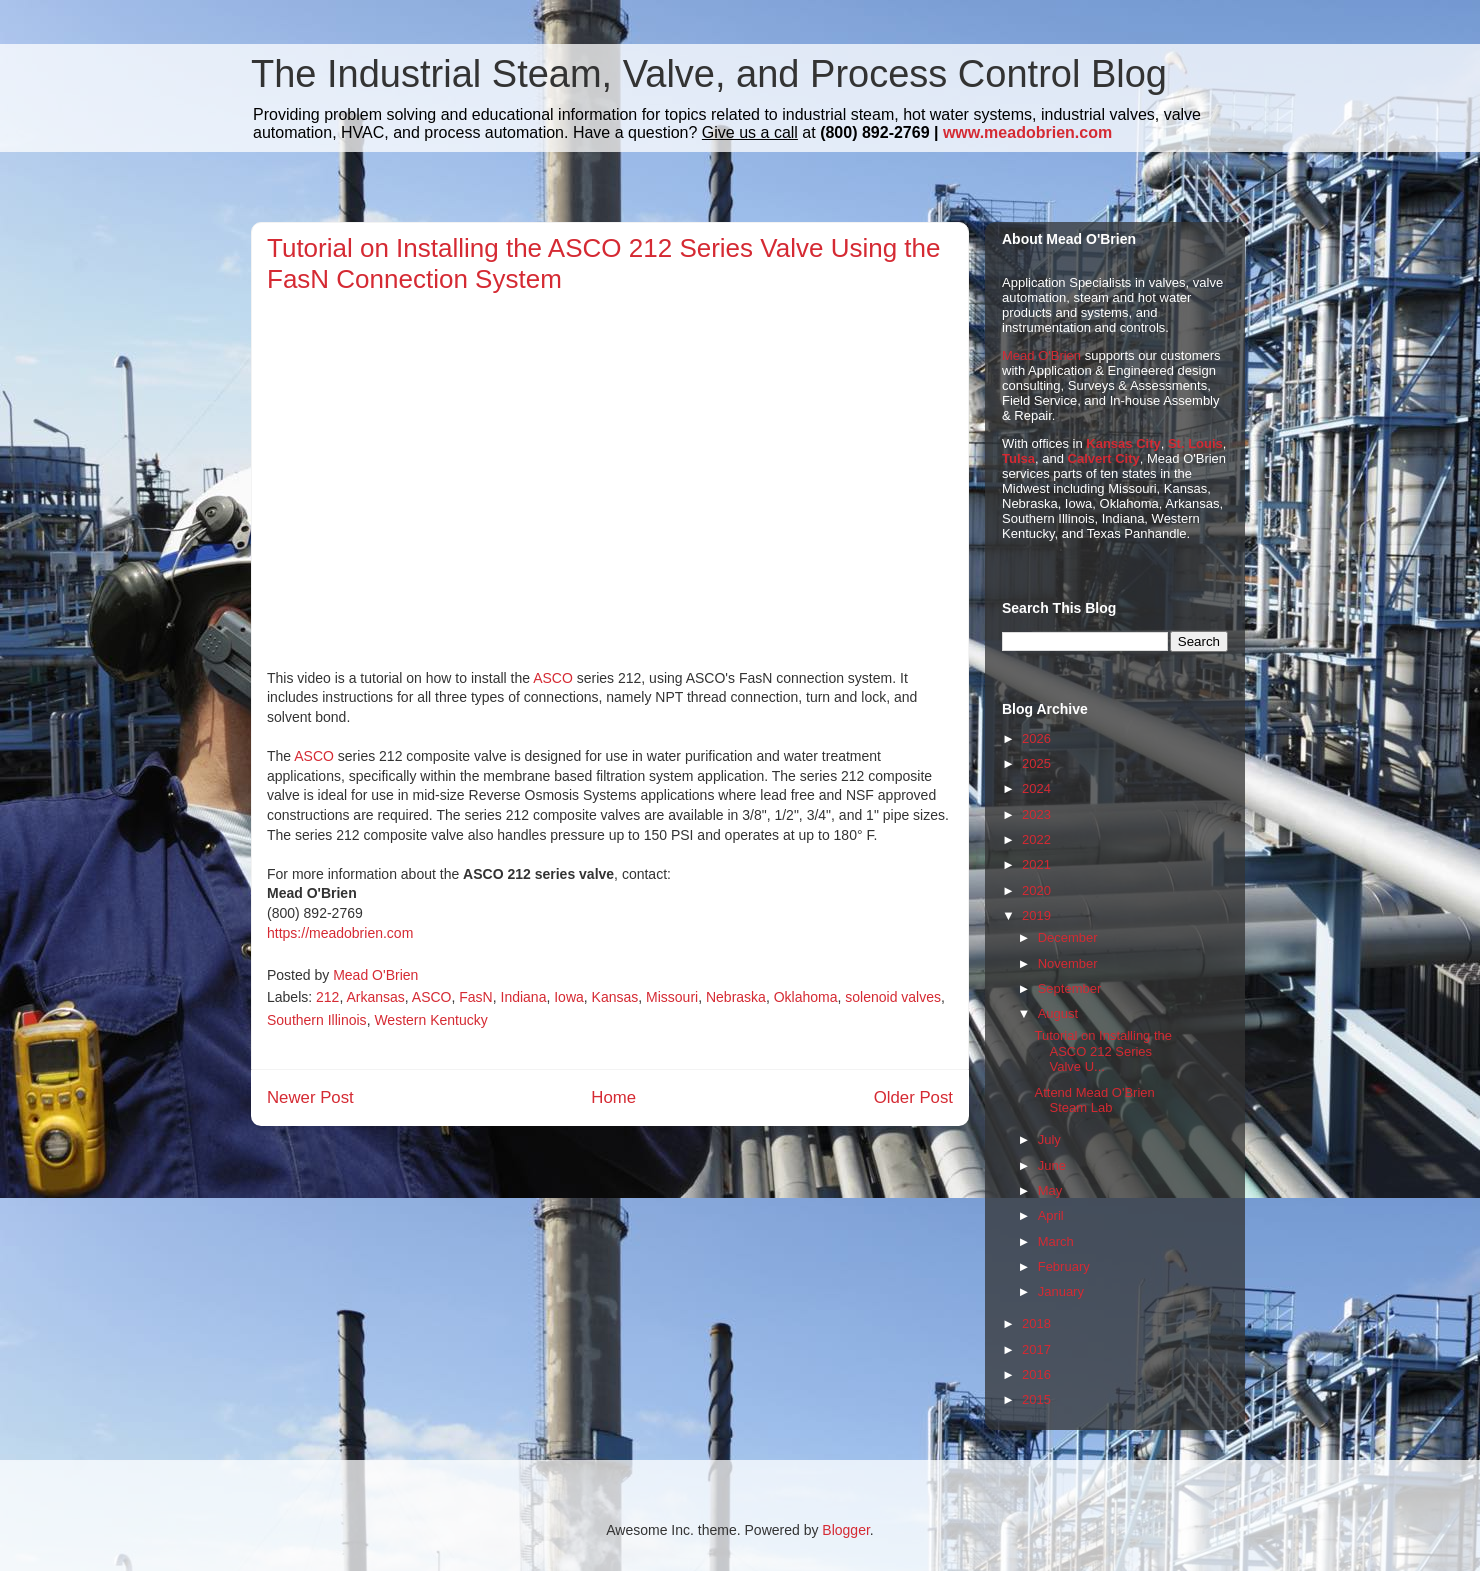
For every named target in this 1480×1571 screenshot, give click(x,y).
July (1049, 1139)
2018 (1036, 1323)
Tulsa (1018, 458)
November (1068, 963)
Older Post (913, 1097)
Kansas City (1123, 443)
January (1061, 1291)
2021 (1036, 864)
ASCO (553, 678)
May (1050, 1190)
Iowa (569, 997)
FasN (475, 997)
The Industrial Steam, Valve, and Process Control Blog (709, 74)
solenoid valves (893, 997)
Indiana (524, 997)
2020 (1036, 890)
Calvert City (1104, 458)
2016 (1036, 1374)
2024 (1036, 788)
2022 (1036, 839)
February (1064, 1266)
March (1056, 1241)
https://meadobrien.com (340, 933)
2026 (1036, 738)
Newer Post (310, 1097)
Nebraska (736, 997)
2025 (1036, 763)
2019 (1036, 915)
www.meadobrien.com (1027, 132)
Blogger (845, 1530)
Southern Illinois (317, 1020)
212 (327, 997)
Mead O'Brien (1041, 355)
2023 (1036, 814)
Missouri (672, 997)
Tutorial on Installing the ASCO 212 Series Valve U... (1103, 1051)
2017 (1036, 1349)
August (1058, 1013)
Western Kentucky (430, 1020)
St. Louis (1195, 443)
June (1052, 1165)
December (1068, 937)
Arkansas (375, 997)
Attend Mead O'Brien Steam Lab (1094, 1100)
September (1070, 988)
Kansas (615, 997)
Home (613, 1097)
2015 (1036, 1399)
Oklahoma (806, 997)
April (1051, 1215)
